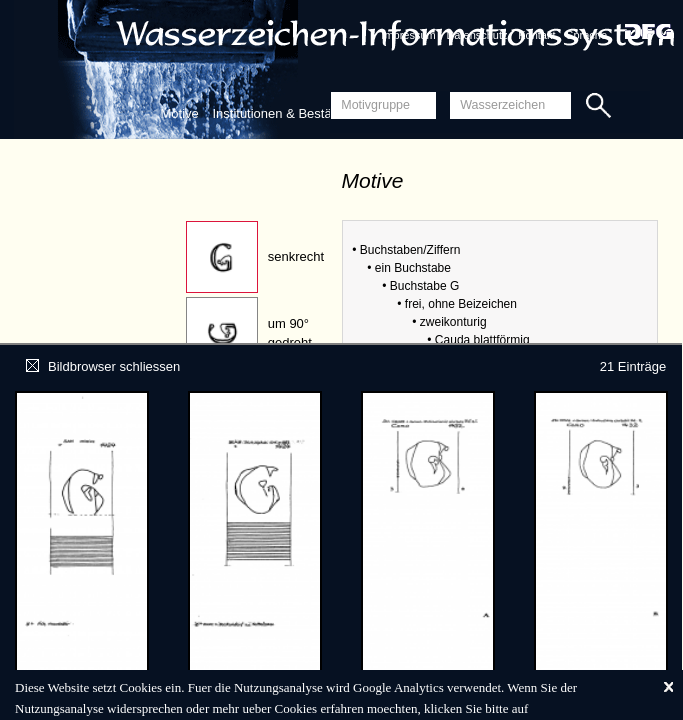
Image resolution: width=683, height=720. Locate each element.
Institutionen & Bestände (282, 113)
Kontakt (536, 35)
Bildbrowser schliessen (103, 366)
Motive (180, 113)
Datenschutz (476, 35)
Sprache (586, 35)
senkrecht (296, 256)
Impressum (408, 35)
